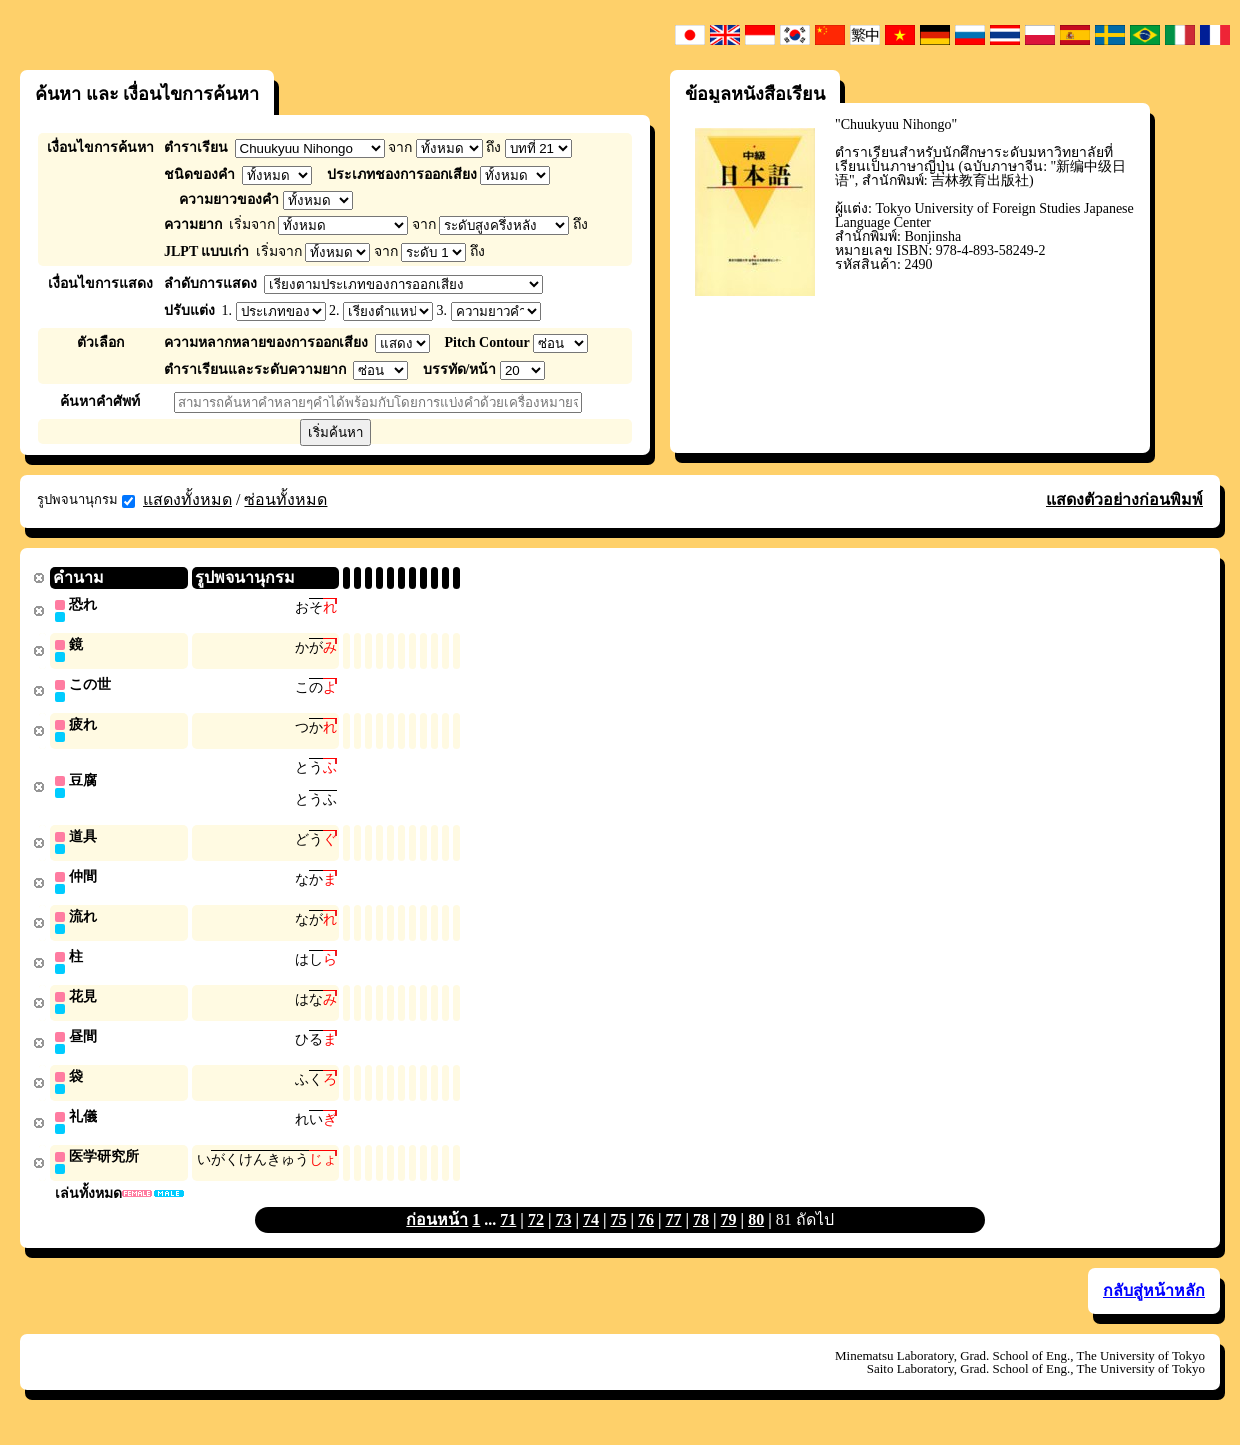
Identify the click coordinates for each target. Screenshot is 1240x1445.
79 (729, 1234)
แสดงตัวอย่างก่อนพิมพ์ (1124, 499)
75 (618, 1234)
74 (591, 1234)
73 (563, 1234)
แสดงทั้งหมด (187, 499)
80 (756, 1234)
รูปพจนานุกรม (86, 500)
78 (701, 1234)
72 (536, 1234)
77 (674, 1234)
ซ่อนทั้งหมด (285, 499)
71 (508, 1234)
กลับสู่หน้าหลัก (1154, 1305)
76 (646, 1234)
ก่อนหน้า (437, 1234)
